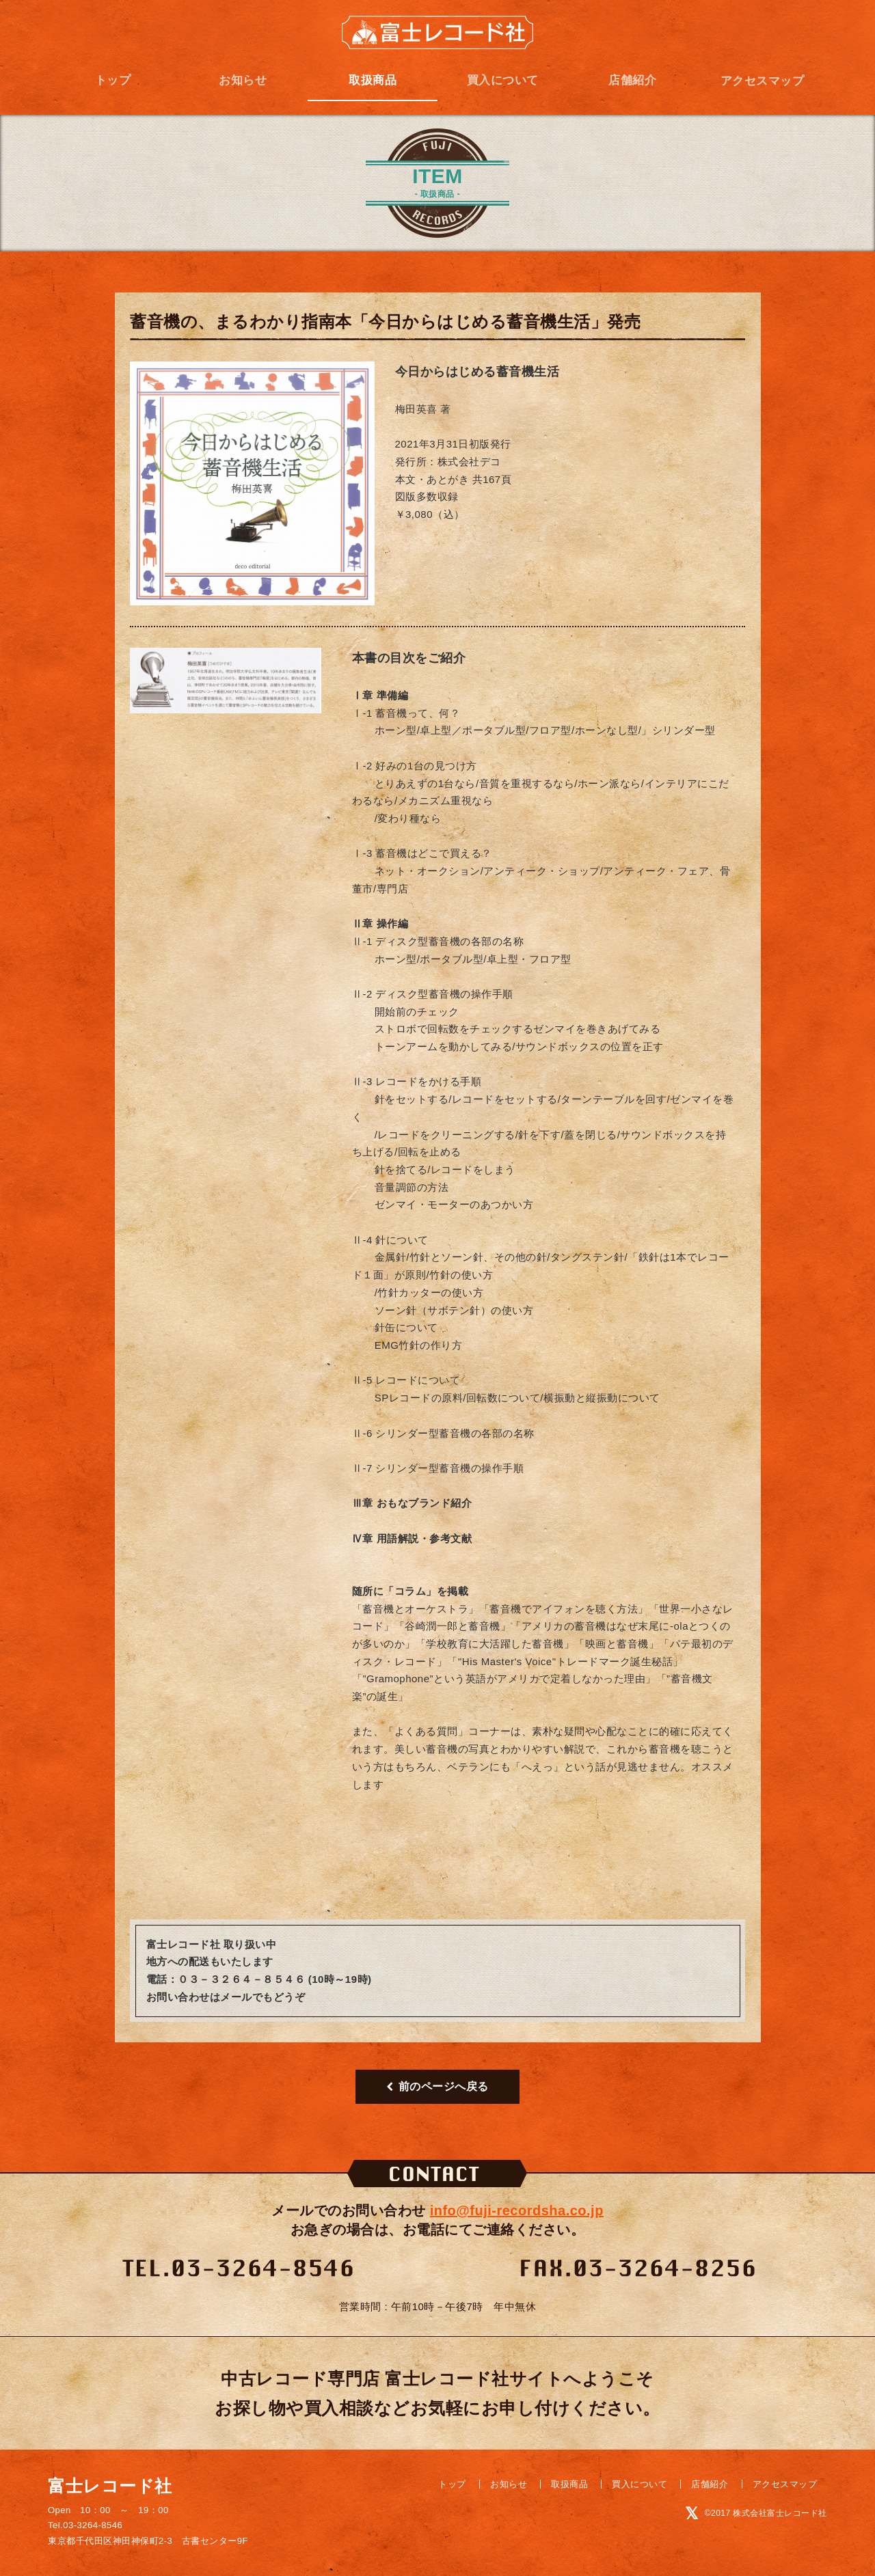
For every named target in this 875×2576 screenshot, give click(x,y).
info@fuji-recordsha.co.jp (517, 2210)
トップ (113, 80)
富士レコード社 (437, 33)
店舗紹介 (632, 80)
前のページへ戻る (437, 2086)
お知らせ (243, 80)
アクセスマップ (763, 80)
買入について (503, 80)
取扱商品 (372, 80)
